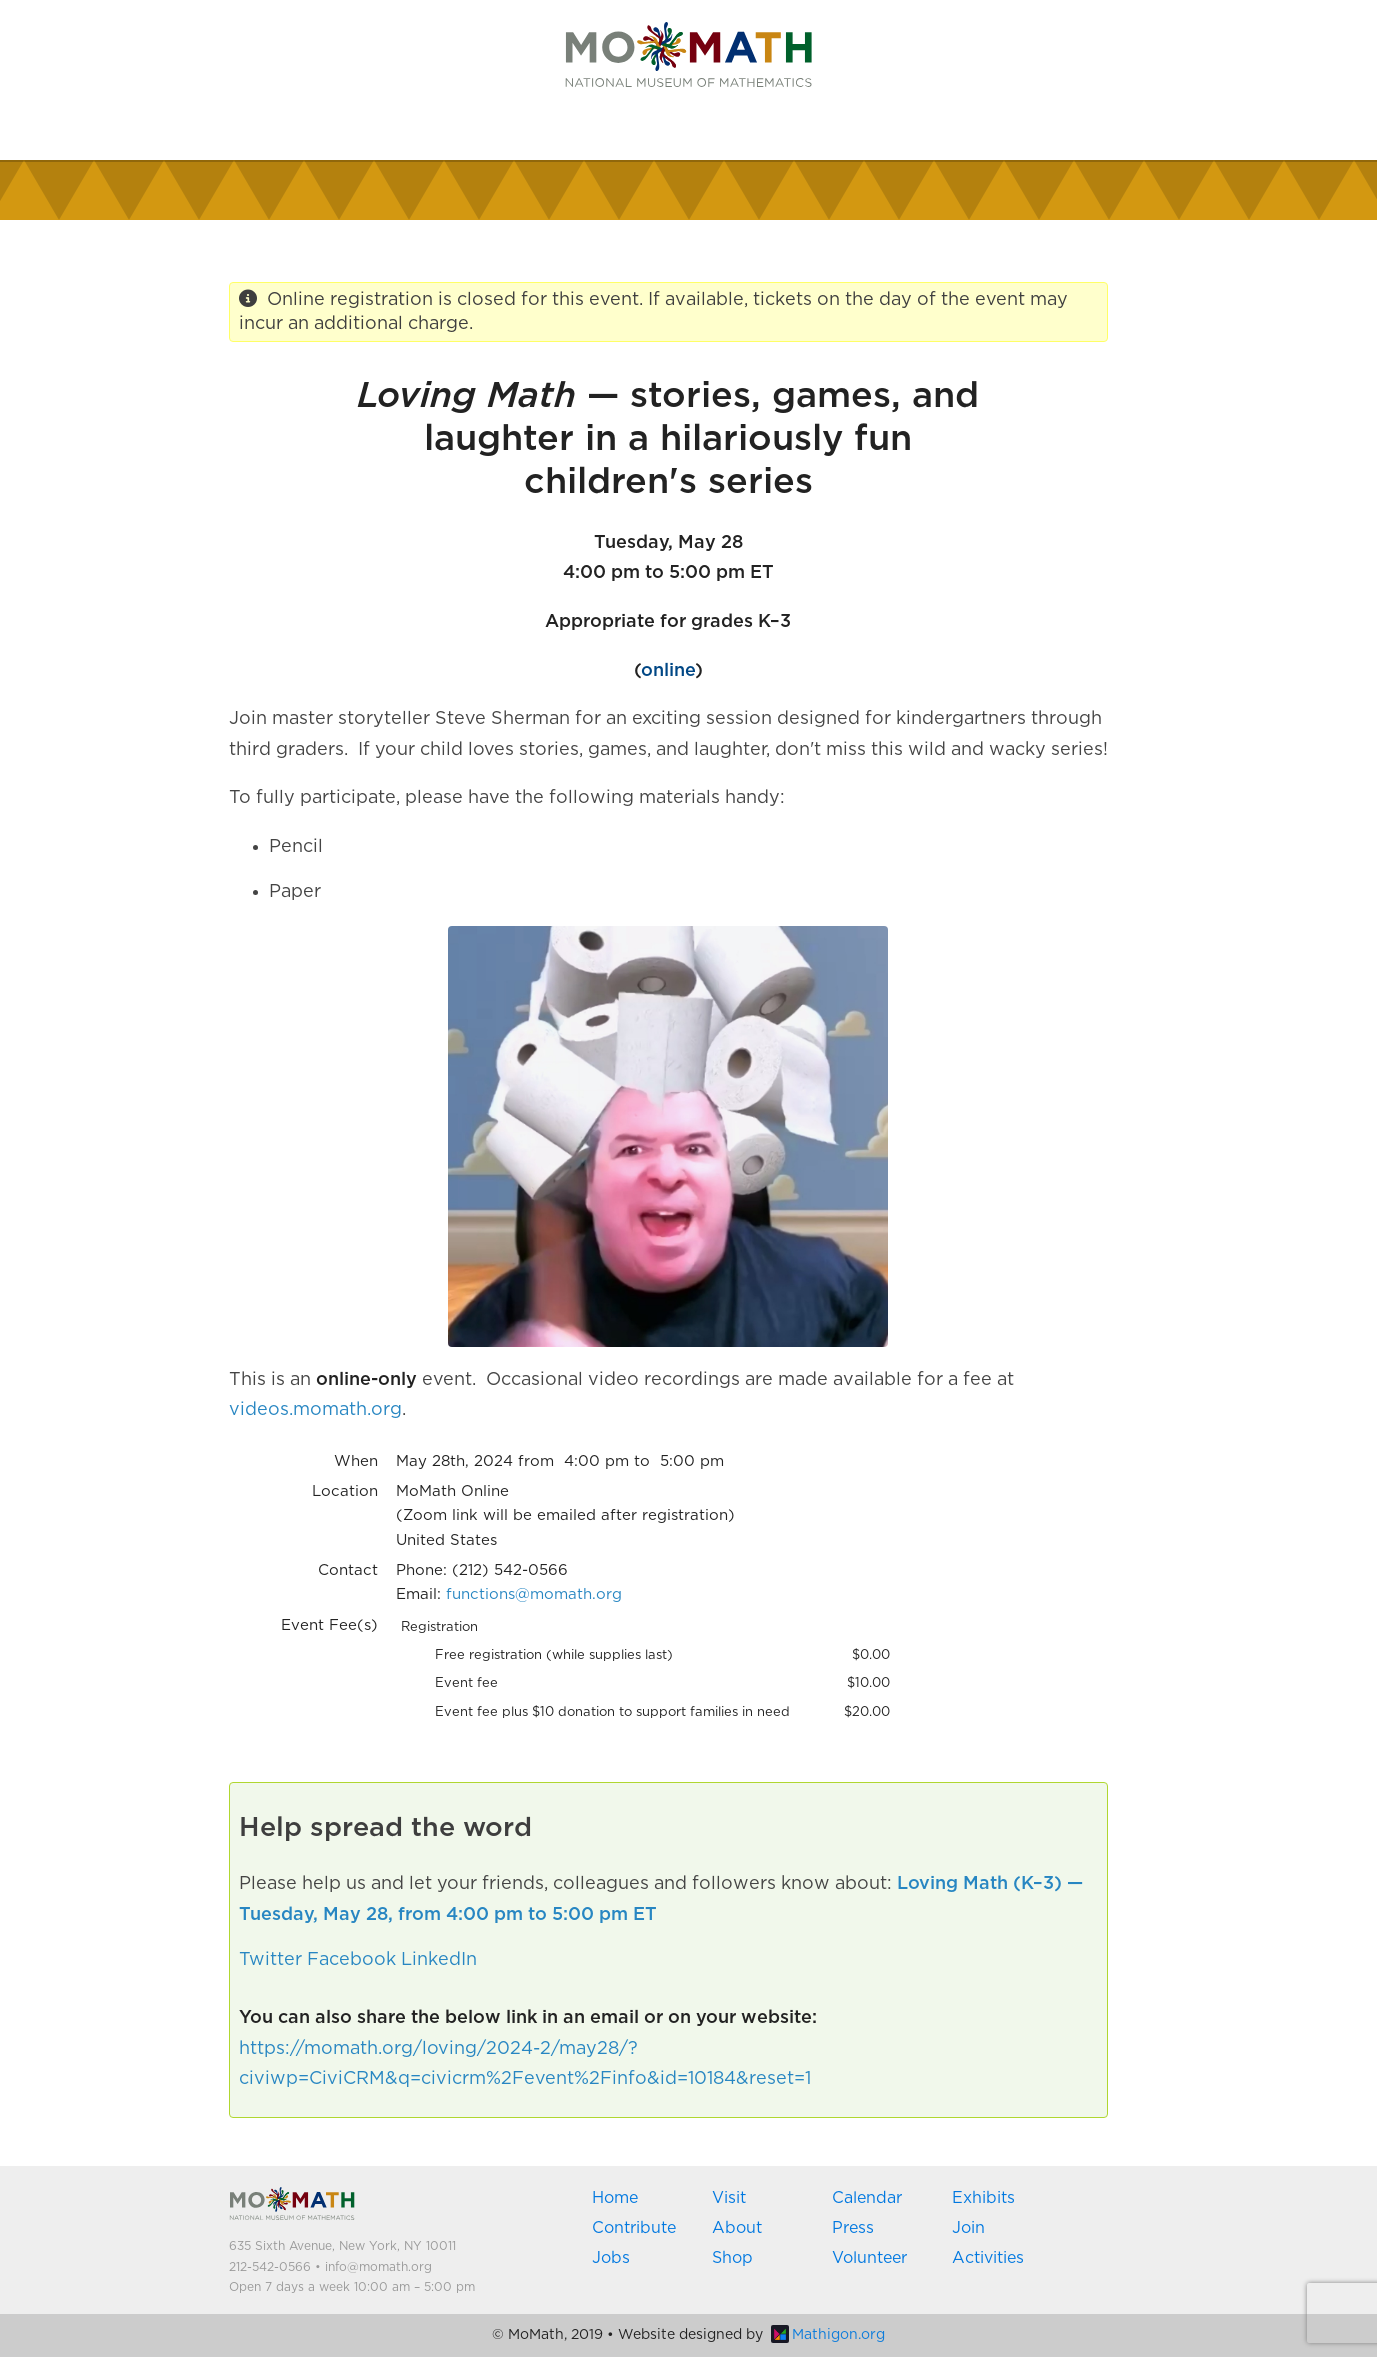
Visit (729, 2198)
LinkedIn (439, 1960)
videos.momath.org (315, 1410)
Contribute (634, 2228)
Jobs (611, 2258)
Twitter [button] (270, 1960)
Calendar (867, 2198)
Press (853, 2228)
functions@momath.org (534, 1594)
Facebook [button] (351, 1960)
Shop (732, 2258)
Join (968, 2228)
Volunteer (869, 2258)
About (737, 2228)
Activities (988, 2258)
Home (615, 2198)
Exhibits (983, 2198)
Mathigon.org (828, 2335)
